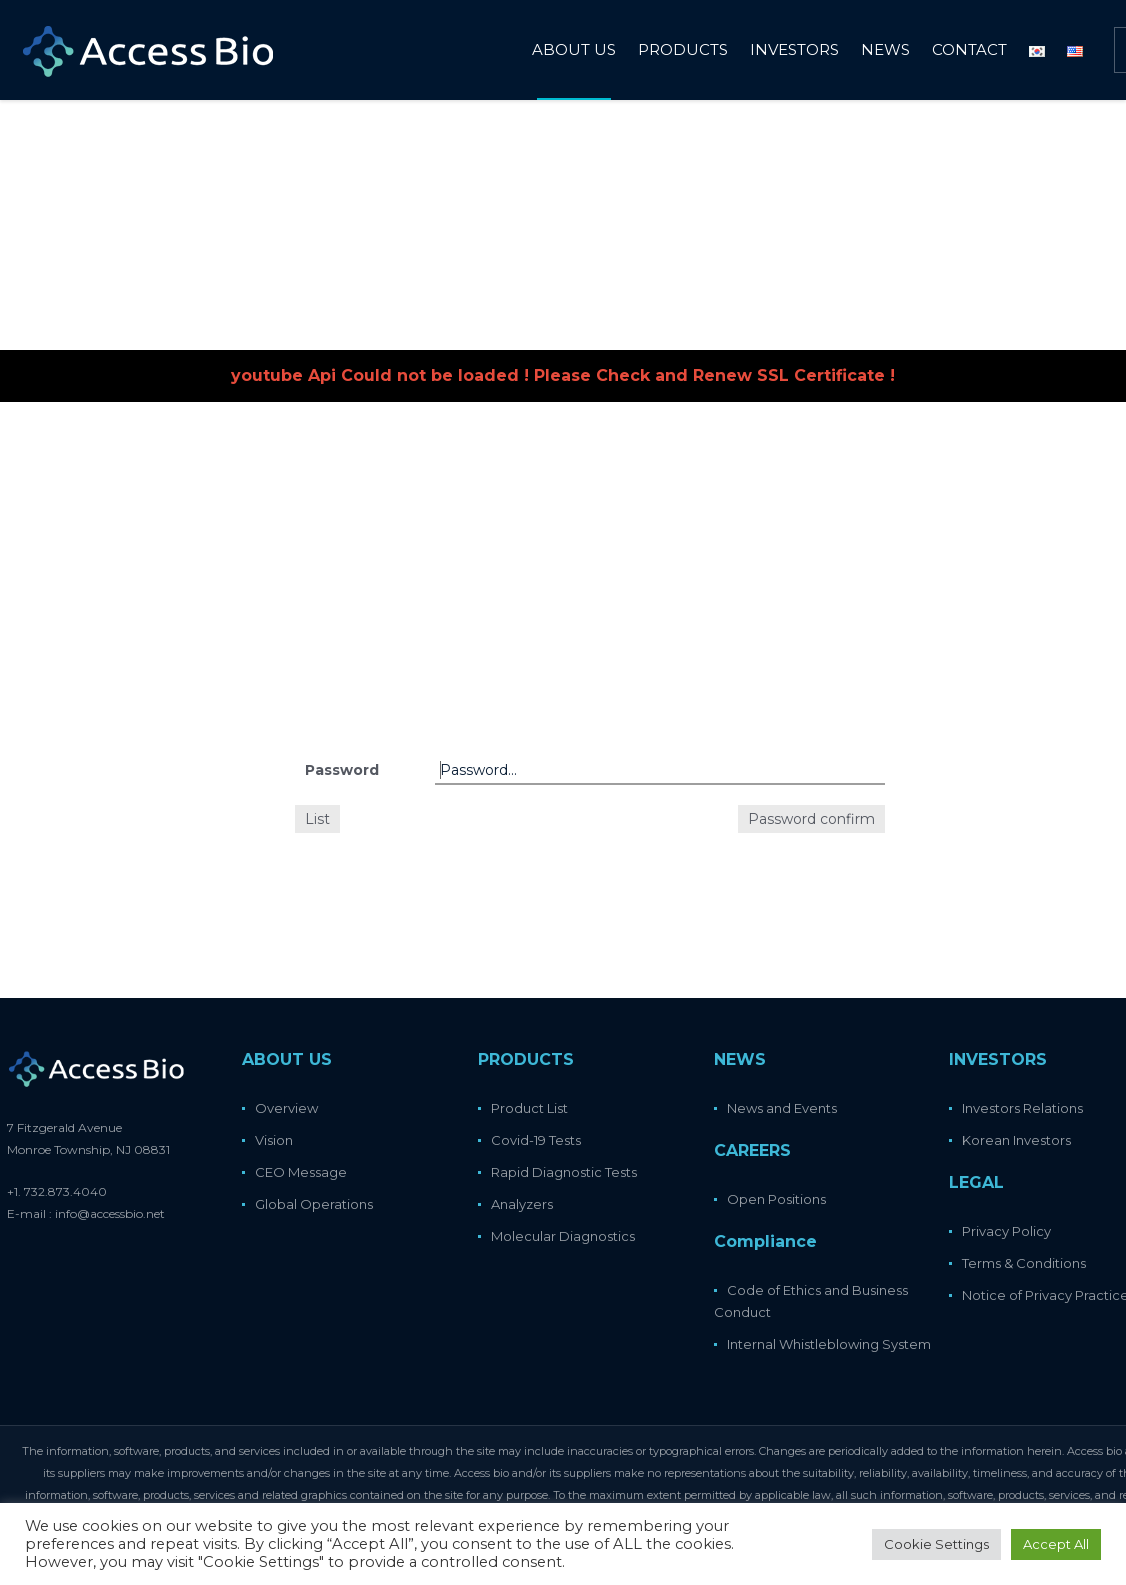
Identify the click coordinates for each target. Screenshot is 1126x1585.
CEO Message (301, 1172)
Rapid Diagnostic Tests (564, 1172)
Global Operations (314, 1204)
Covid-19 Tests (536, 1140)
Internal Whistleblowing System (829, 1344)
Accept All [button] (1056, 1544)
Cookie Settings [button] (936, 1544)
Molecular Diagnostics (563, 1236)
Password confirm (811, 819)
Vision (274, 1140)
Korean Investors (1016, 1140)
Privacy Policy (1006, 1231)
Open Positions (776, 1199)
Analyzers (522, 1204)
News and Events (782, 1108)
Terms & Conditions (1024, 1263)
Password (342, 770)
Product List (529, 1108)
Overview (286, 1108)
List (317, 819)
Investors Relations (1022, 1108)
